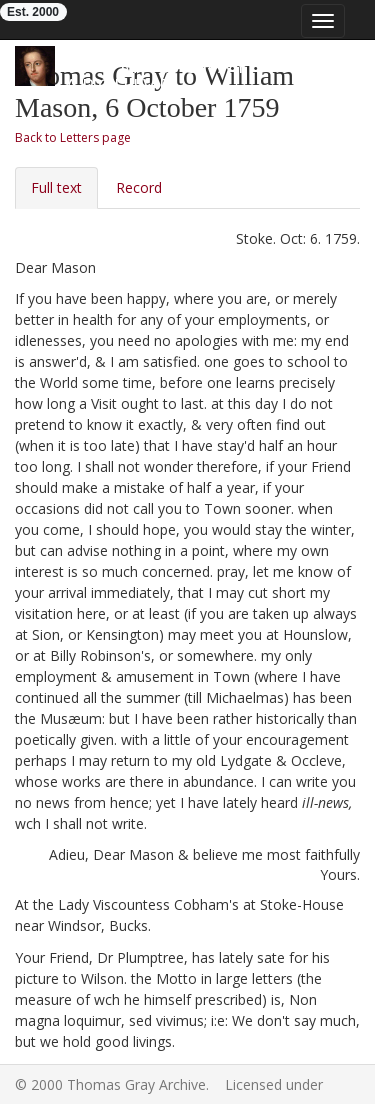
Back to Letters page (73, 137)
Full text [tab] (56, 187)
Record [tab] (139, 187)
